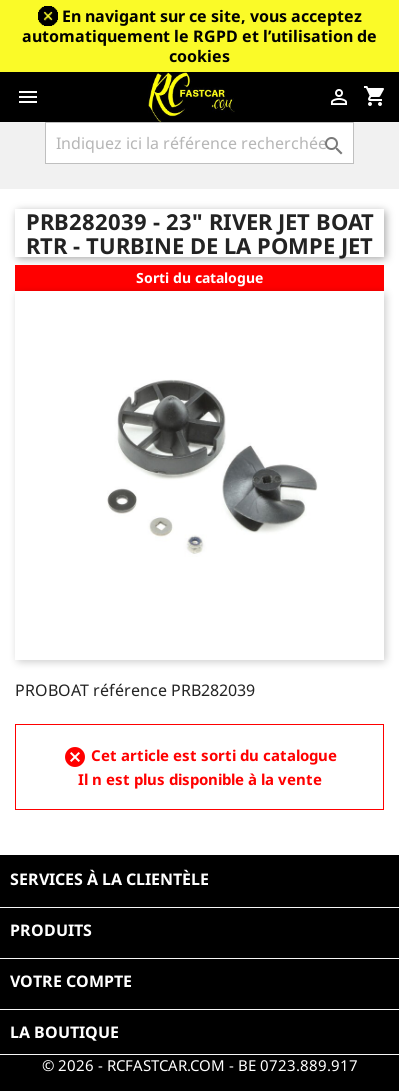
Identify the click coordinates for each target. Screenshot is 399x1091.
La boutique (64, 1032)
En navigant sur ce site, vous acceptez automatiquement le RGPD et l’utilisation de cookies (199, 36)
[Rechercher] (199, 143)
